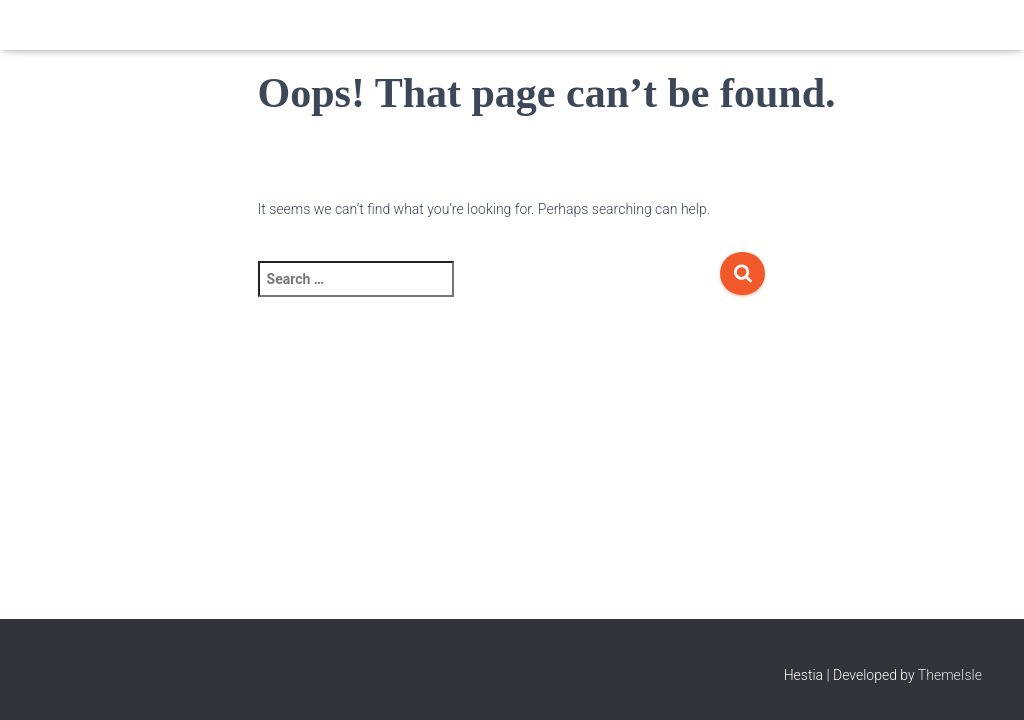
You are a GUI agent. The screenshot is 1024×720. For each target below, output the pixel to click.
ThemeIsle (950, 675)
